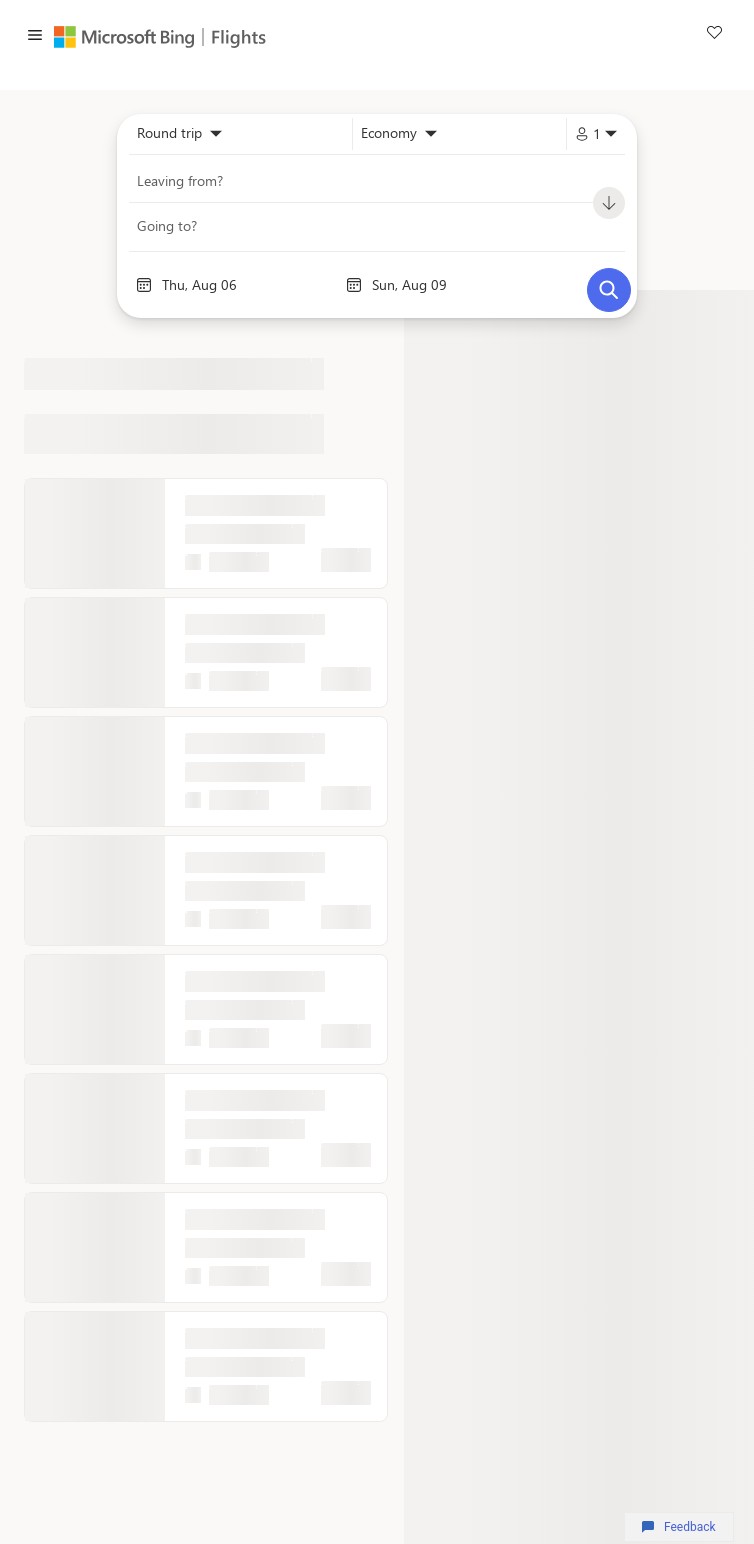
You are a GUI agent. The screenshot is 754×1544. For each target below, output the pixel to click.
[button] (35, 37)
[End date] (459, 285)
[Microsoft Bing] (129, 37)
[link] (714, 35)
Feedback (678, 1527)
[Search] (609, 290)
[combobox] (179, 134)
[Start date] (249, 285)
